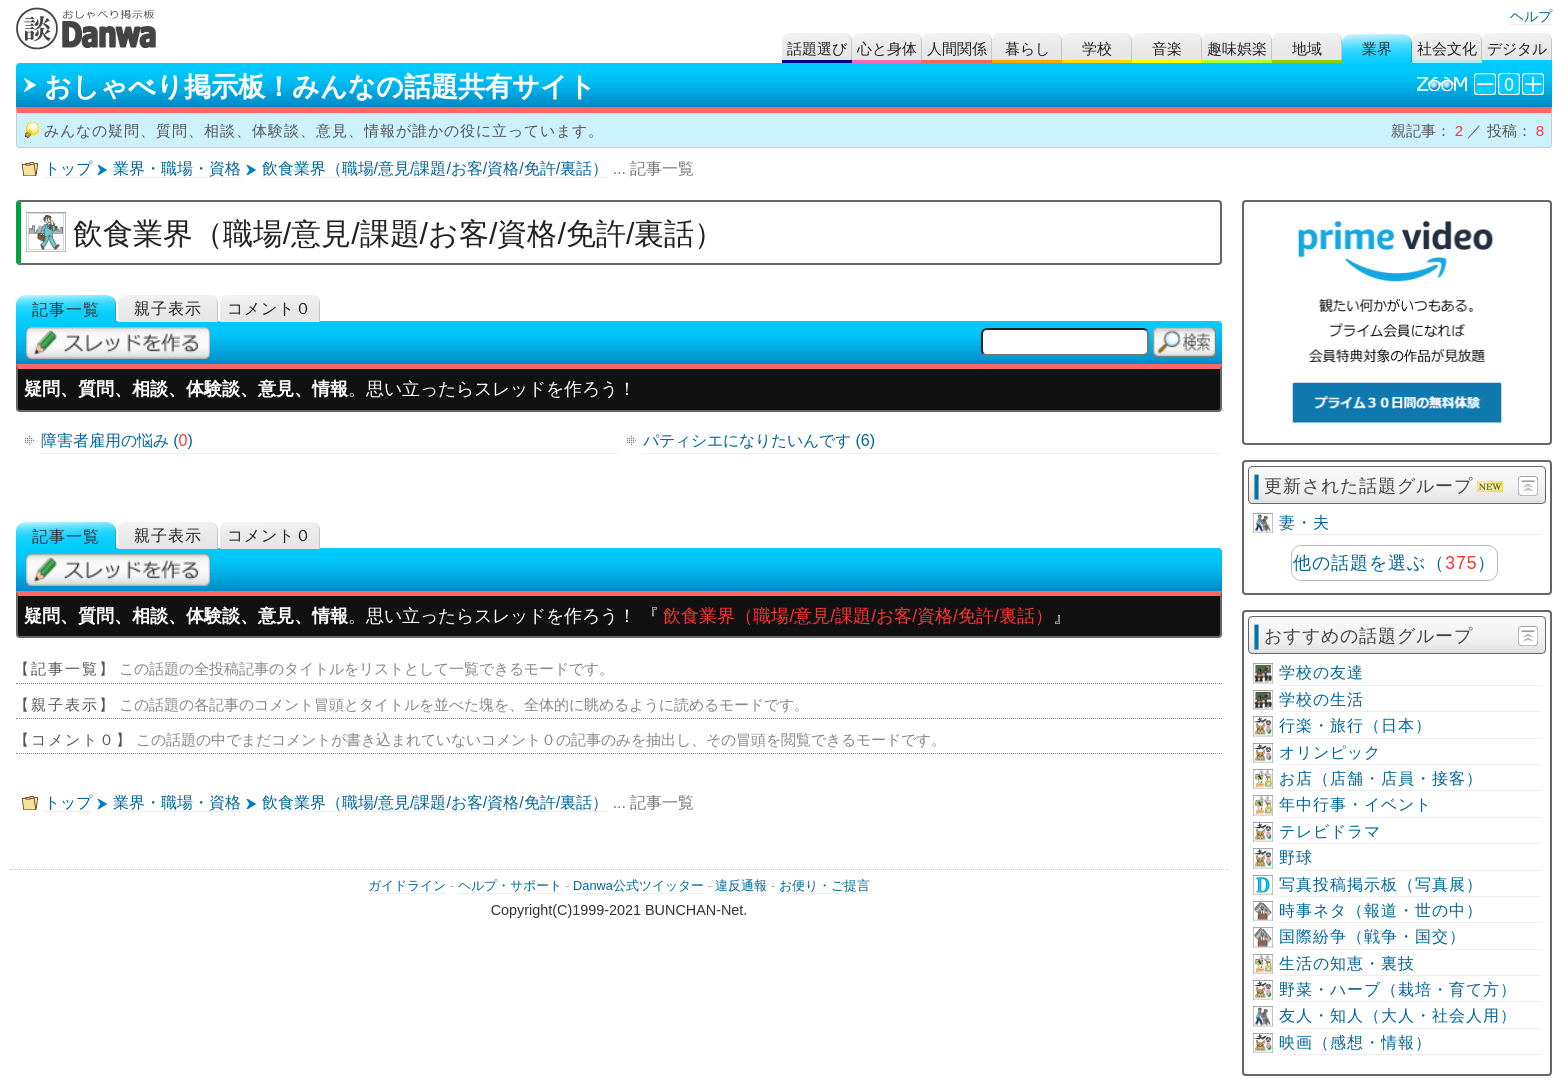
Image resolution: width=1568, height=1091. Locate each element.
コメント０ (269, 308)
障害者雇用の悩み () (117, 440)
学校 (1097, 48)
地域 (1307, 48)
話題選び (817, 48)
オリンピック (1330, 752)
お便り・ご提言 (824, 885)
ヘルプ (1531, 16)
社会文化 (1447, 48)
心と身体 (887, 48)
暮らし (1027, 48)
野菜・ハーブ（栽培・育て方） (1398, 989)
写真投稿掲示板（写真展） (1381, 884)
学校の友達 (1321, 672)
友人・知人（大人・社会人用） (1398, 1015)
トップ (68, 168)
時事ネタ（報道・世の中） (1381, 910)
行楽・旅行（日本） (1355, 725)
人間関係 (957, 48)
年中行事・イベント (1355, 804)
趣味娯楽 (1237, 48)
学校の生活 (1321, 699)
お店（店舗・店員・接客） (1381, 778)
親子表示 (168, 308)
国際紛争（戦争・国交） (1372, 936)
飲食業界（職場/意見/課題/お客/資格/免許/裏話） (435, 168)
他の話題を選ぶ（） (1394, 563)
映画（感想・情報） (1355, 1042)
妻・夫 (1304, 522)
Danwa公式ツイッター (638, 885)
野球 (1296, 857)
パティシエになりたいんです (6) (759, 440)
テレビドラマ (1330, 831)
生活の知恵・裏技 (1347, 963)
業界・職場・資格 (177, 168)
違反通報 (741, 885)
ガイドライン (407, 885)
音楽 (1167, 48)
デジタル (1517, 48)
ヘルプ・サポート (510, 885)
